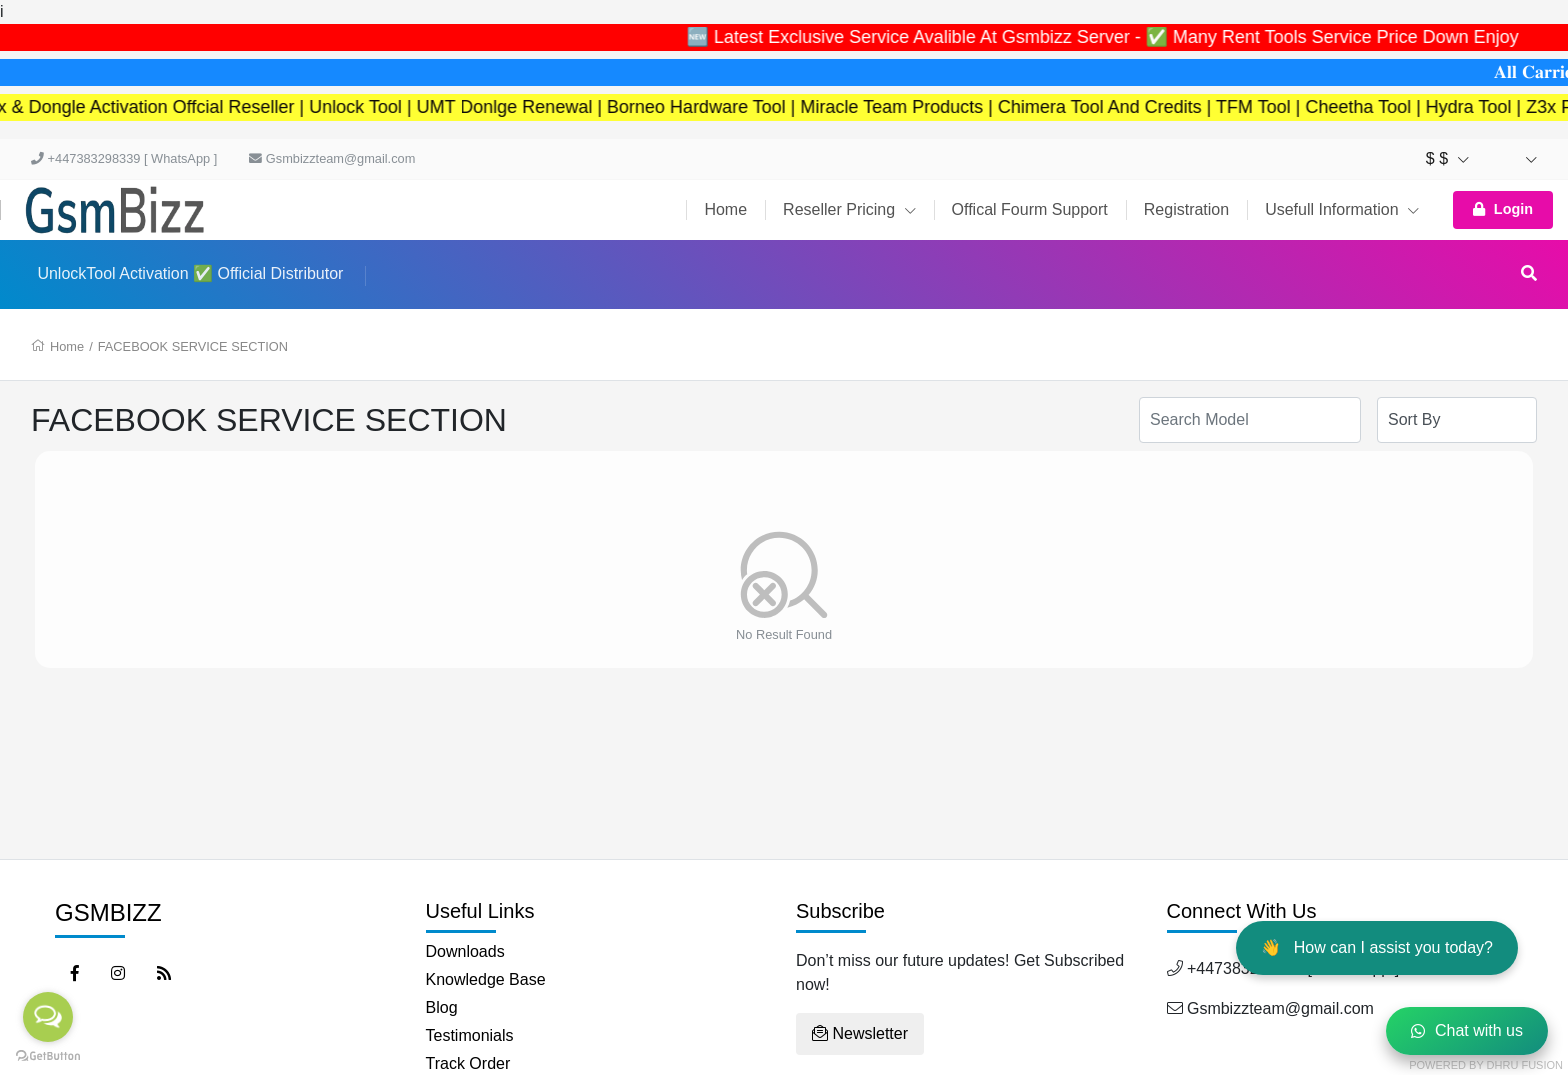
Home (725, 209)
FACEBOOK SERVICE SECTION (193, 346)
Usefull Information (1342, 209)
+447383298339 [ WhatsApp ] (124, 158)
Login (1503, 209)
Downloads (465, 951)
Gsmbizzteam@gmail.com (332, 158)
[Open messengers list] (48, 1017)
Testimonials (470, 1035)
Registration (1186, 209)
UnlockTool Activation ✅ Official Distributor (190, 273)
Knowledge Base (486, 979)
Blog (442, 1007)
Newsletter (860, 1033)
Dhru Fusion (1525, 1065)
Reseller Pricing (849, 209)
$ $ (1447, 158)
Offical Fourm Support (1030, 209)
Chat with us (1467, 1030)
